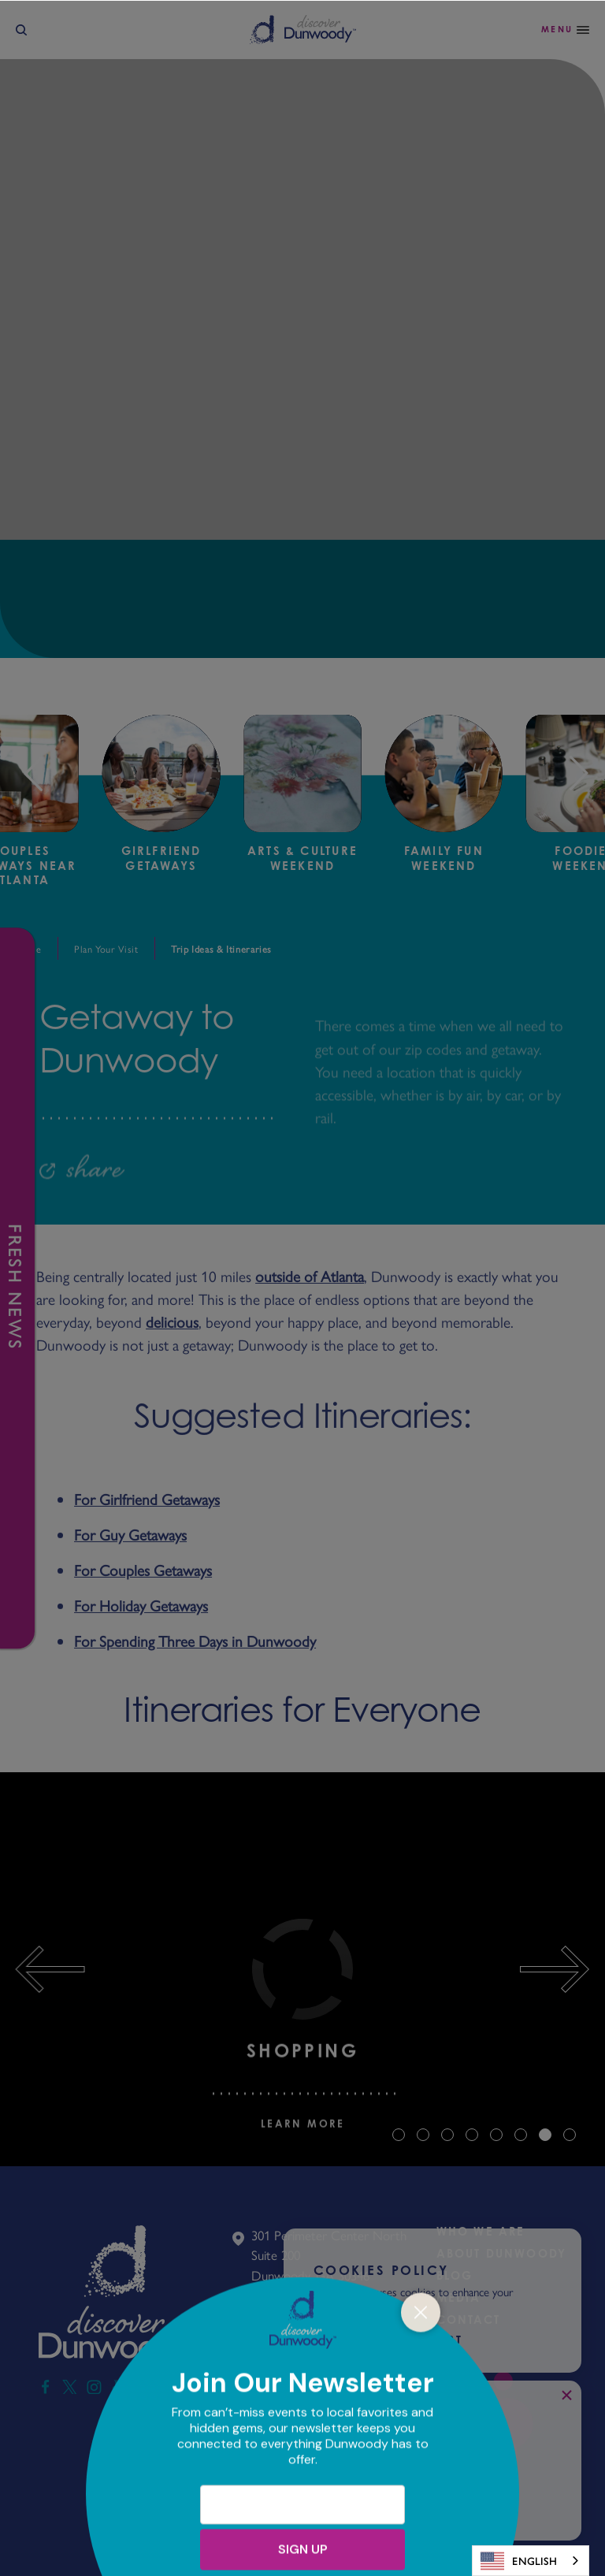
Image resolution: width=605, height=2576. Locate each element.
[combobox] (530, 2560)
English (519, 2561)
